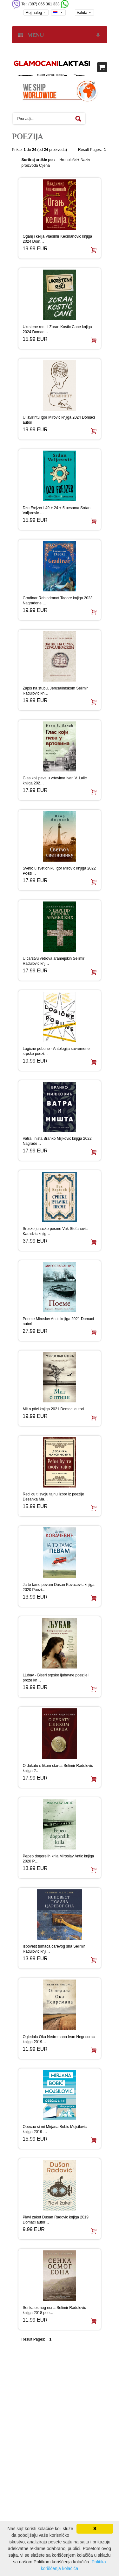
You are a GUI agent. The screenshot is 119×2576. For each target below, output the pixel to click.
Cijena (44, 165)
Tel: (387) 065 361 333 (41, 4)
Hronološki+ (69, 160)
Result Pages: (33, 2339)
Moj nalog (33, 12)
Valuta (82, 12)
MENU (59, 35)
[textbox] (49, 118)
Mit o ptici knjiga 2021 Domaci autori (53, 1409)
